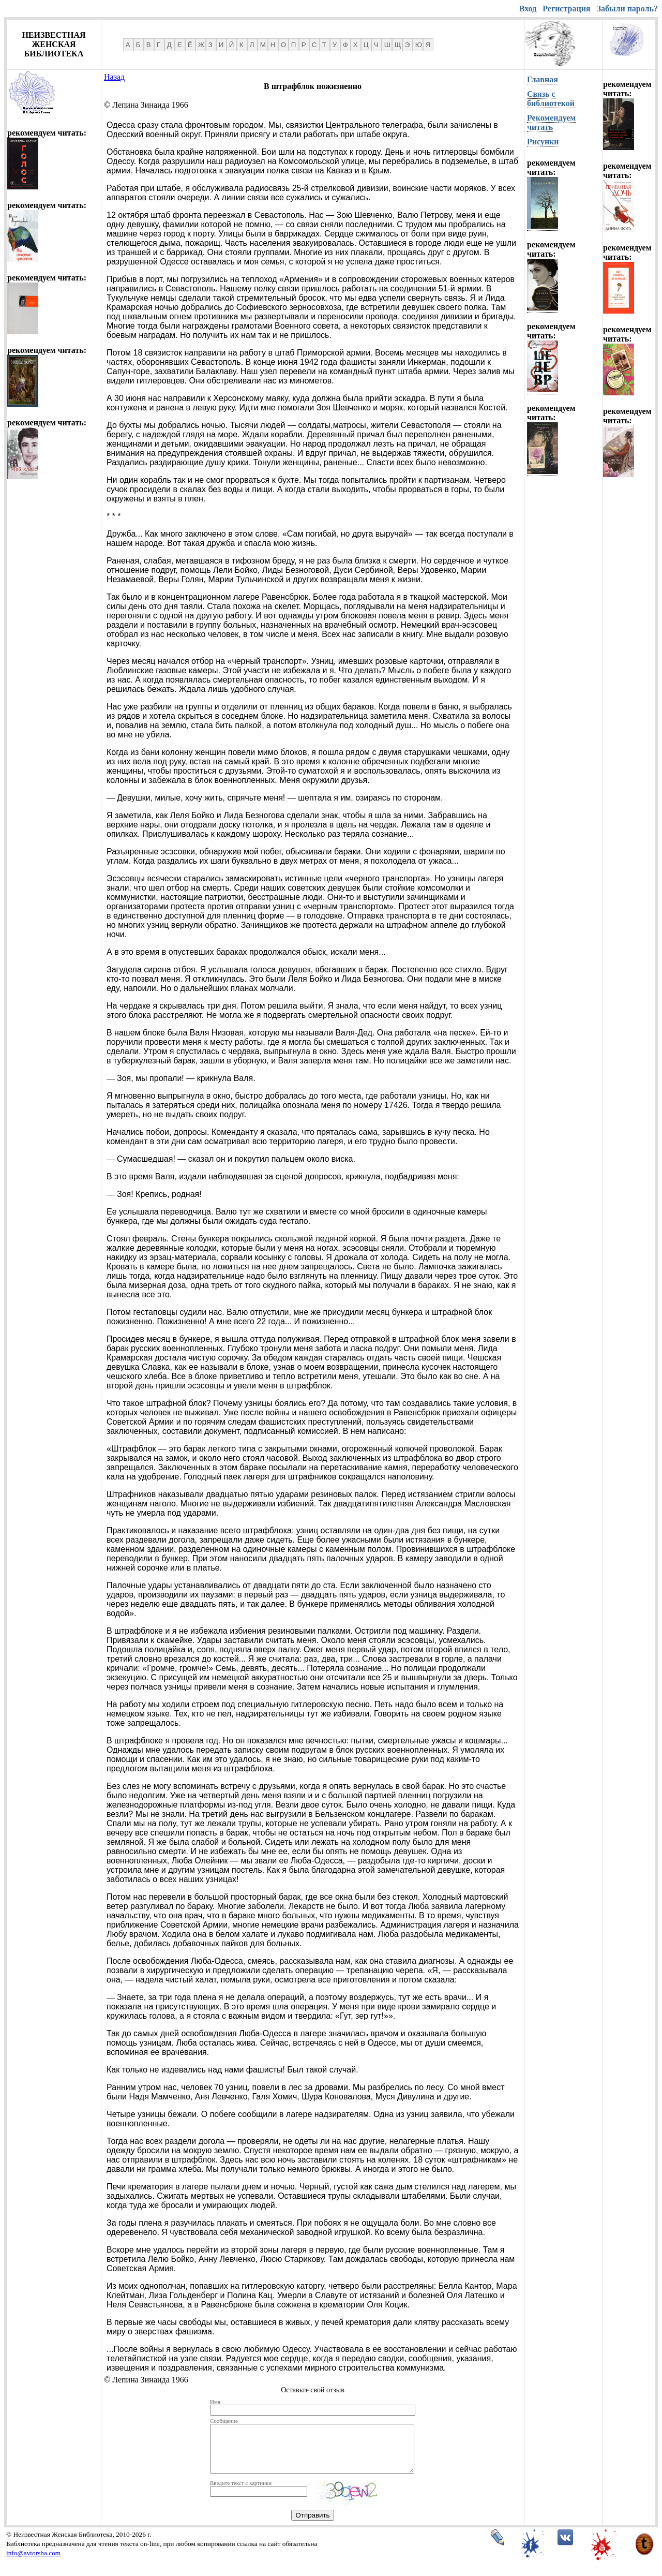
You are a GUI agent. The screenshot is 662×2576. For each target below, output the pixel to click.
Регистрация (566, 8)
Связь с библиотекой (551, 99)
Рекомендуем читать (551, 122)
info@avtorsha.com (33, 2562)
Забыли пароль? (627, 8)
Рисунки (543, 141)
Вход (527, 8)
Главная (542, 79)
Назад (114, 76)
